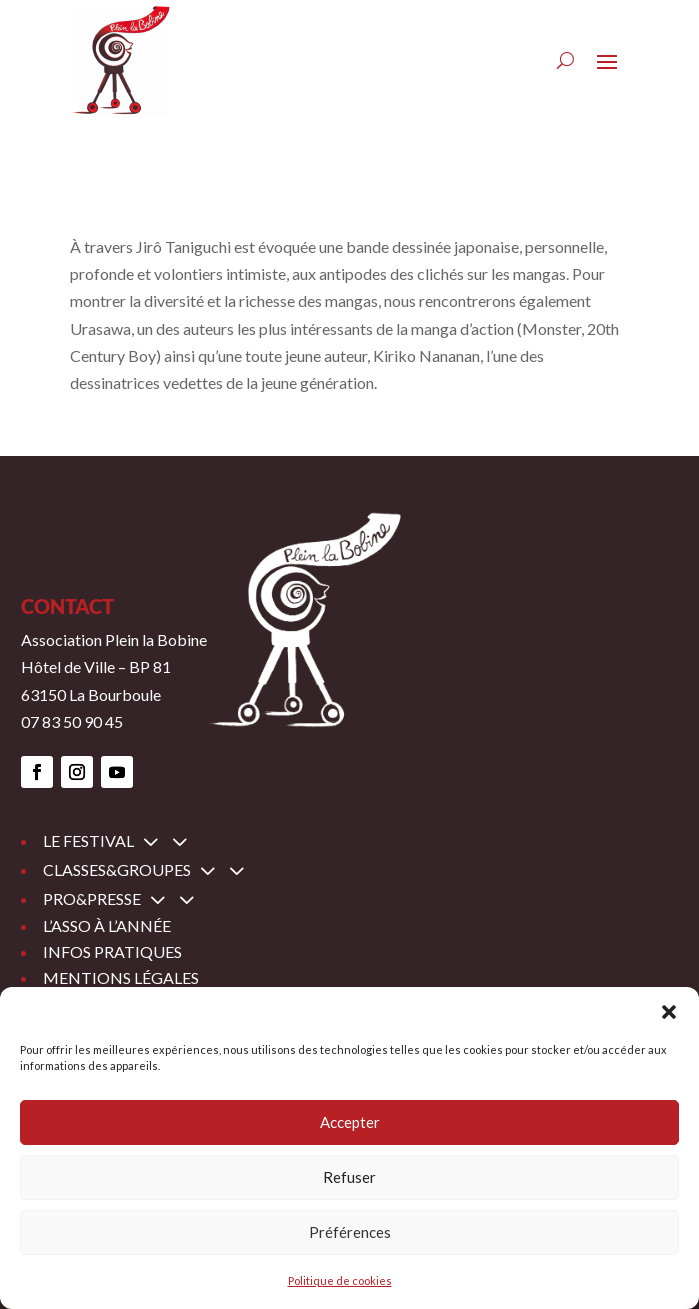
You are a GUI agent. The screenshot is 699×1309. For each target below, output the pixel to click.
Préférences (350, 1232)
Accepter (350, 1122)
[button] (669, 1012)
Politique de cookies (340, 1280)
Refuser (349, 1177)
